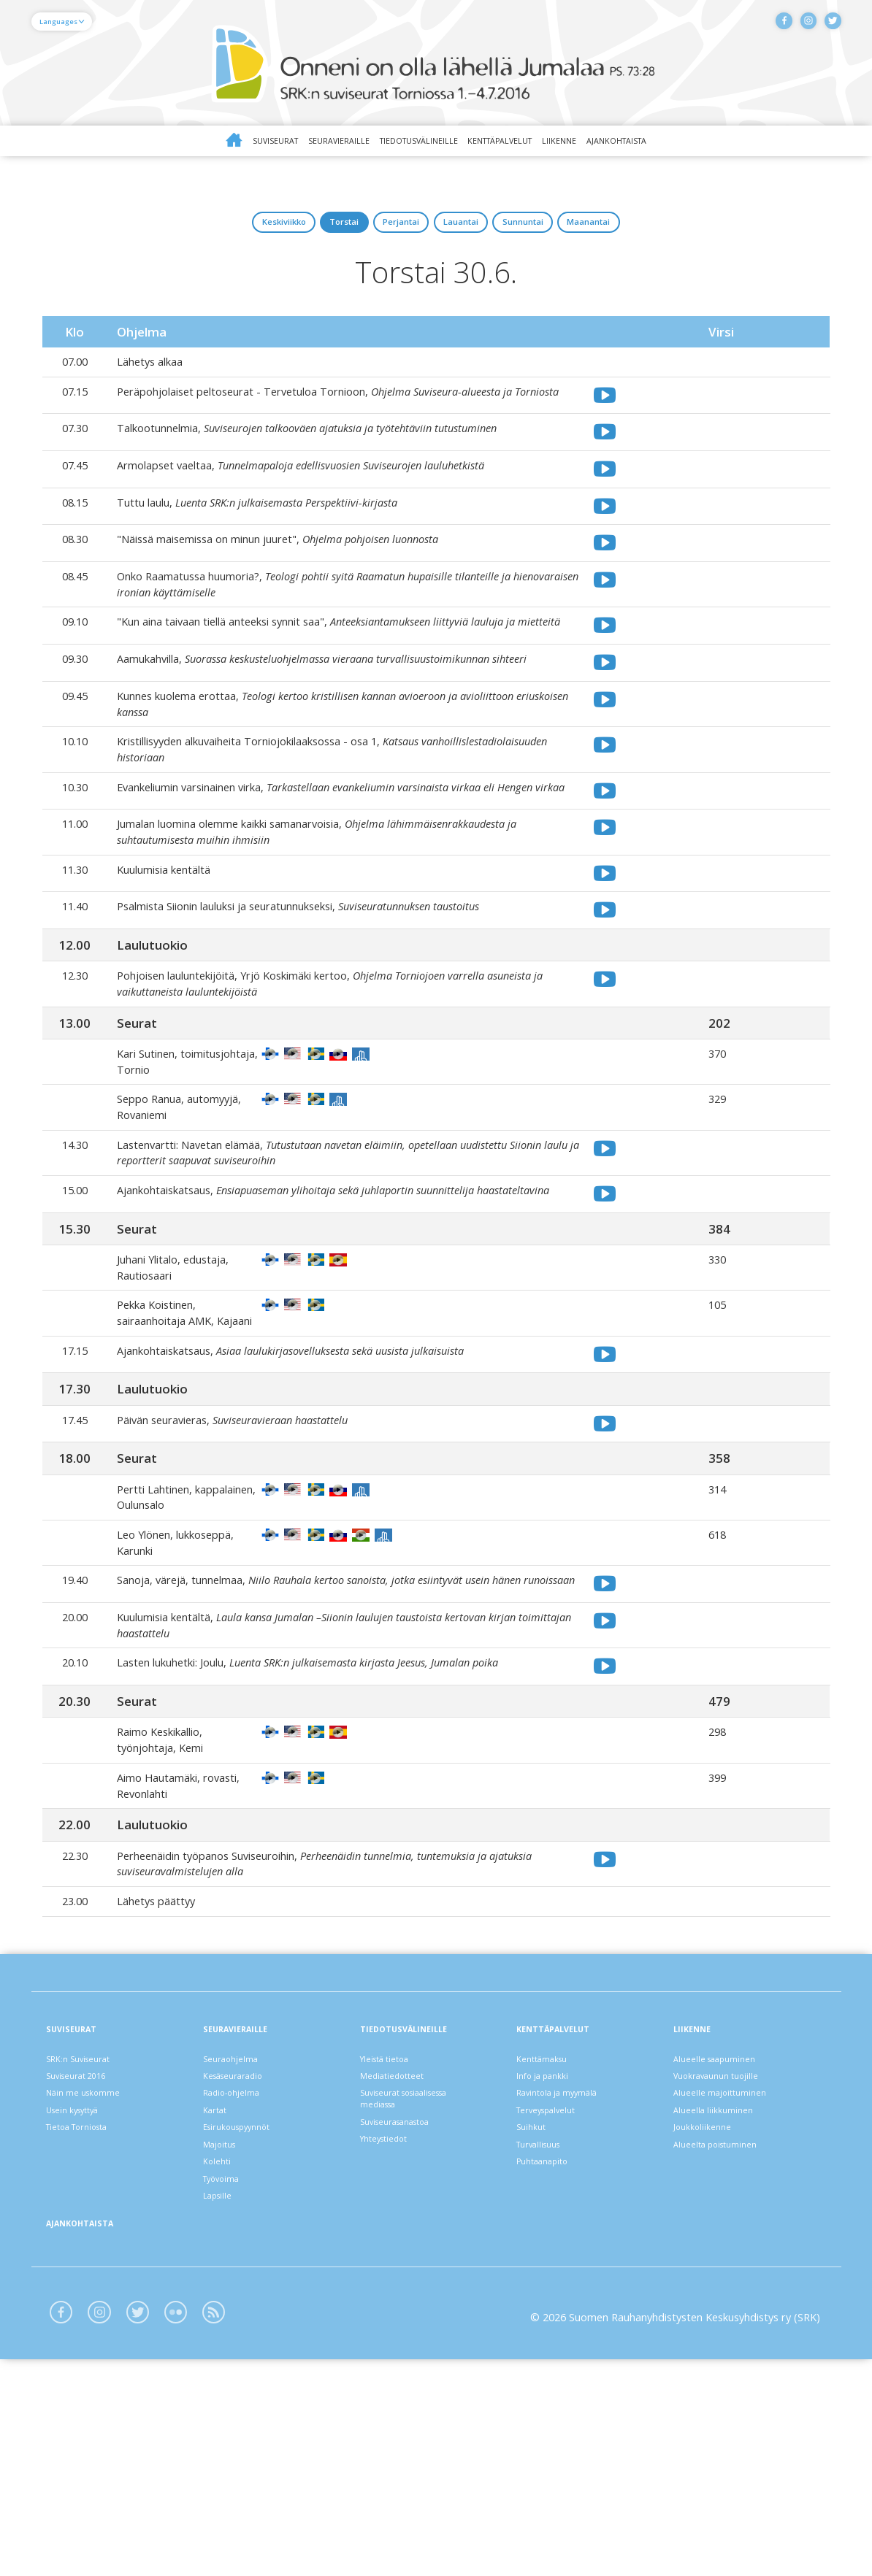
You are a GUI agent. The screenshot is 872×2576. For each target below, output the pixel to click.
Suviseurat (210, 143)
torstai (287, 233)
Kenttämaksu (550, 2219)
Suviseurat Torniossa (435, 64)
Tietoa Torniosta (89, 2307)
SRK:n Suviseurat (87, 2219)
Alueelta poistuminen (725, 2330)
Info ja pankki (550, 2241)
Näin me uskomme (92, 2263)
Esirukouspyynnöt (247, 2307)
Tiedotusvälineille (404, 143)
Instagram (792, 25)
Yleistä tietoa (392, 2219)
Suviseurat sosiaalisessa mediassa (418, 2271)
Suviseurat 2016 (85, 2241)
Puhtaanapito (551, 2351)
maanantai (686, 233)
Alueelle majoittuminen (730, 2263)
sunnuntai (581, 233)
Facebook (756, 25)
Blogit (251, 2525)
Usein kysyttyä (82, 2285)
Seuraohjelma (237, 2219)
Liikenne (604, 143)
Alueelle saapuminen (724, 2219)
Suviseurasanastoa (406, 2301)
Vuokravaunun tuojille (727, 2241)
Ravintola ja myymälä (569, 2263)
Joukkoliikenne (708, 2307)
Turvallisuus (546, 2330)
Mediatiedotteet (401, 2241)
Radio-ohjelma (239, 2263)
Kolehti (221, 2351)
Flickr (205, 2525)
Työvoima (228, 2373)
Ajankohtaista (682, 143)
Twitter (827, 25)
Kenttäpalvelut (520, 143)
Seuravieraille (295, 143)
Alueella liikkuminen (720, 2285)
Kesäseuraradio (242, 2241)
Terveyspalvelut (556, 2285)
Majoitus (225, 2330)
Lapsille (222, 2396)
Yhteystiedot (392, 2323)
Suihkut (535, 2307)
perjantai (382, 233)
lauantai (479, 233)
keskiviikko (187, 233)
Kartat (220, 2285)
